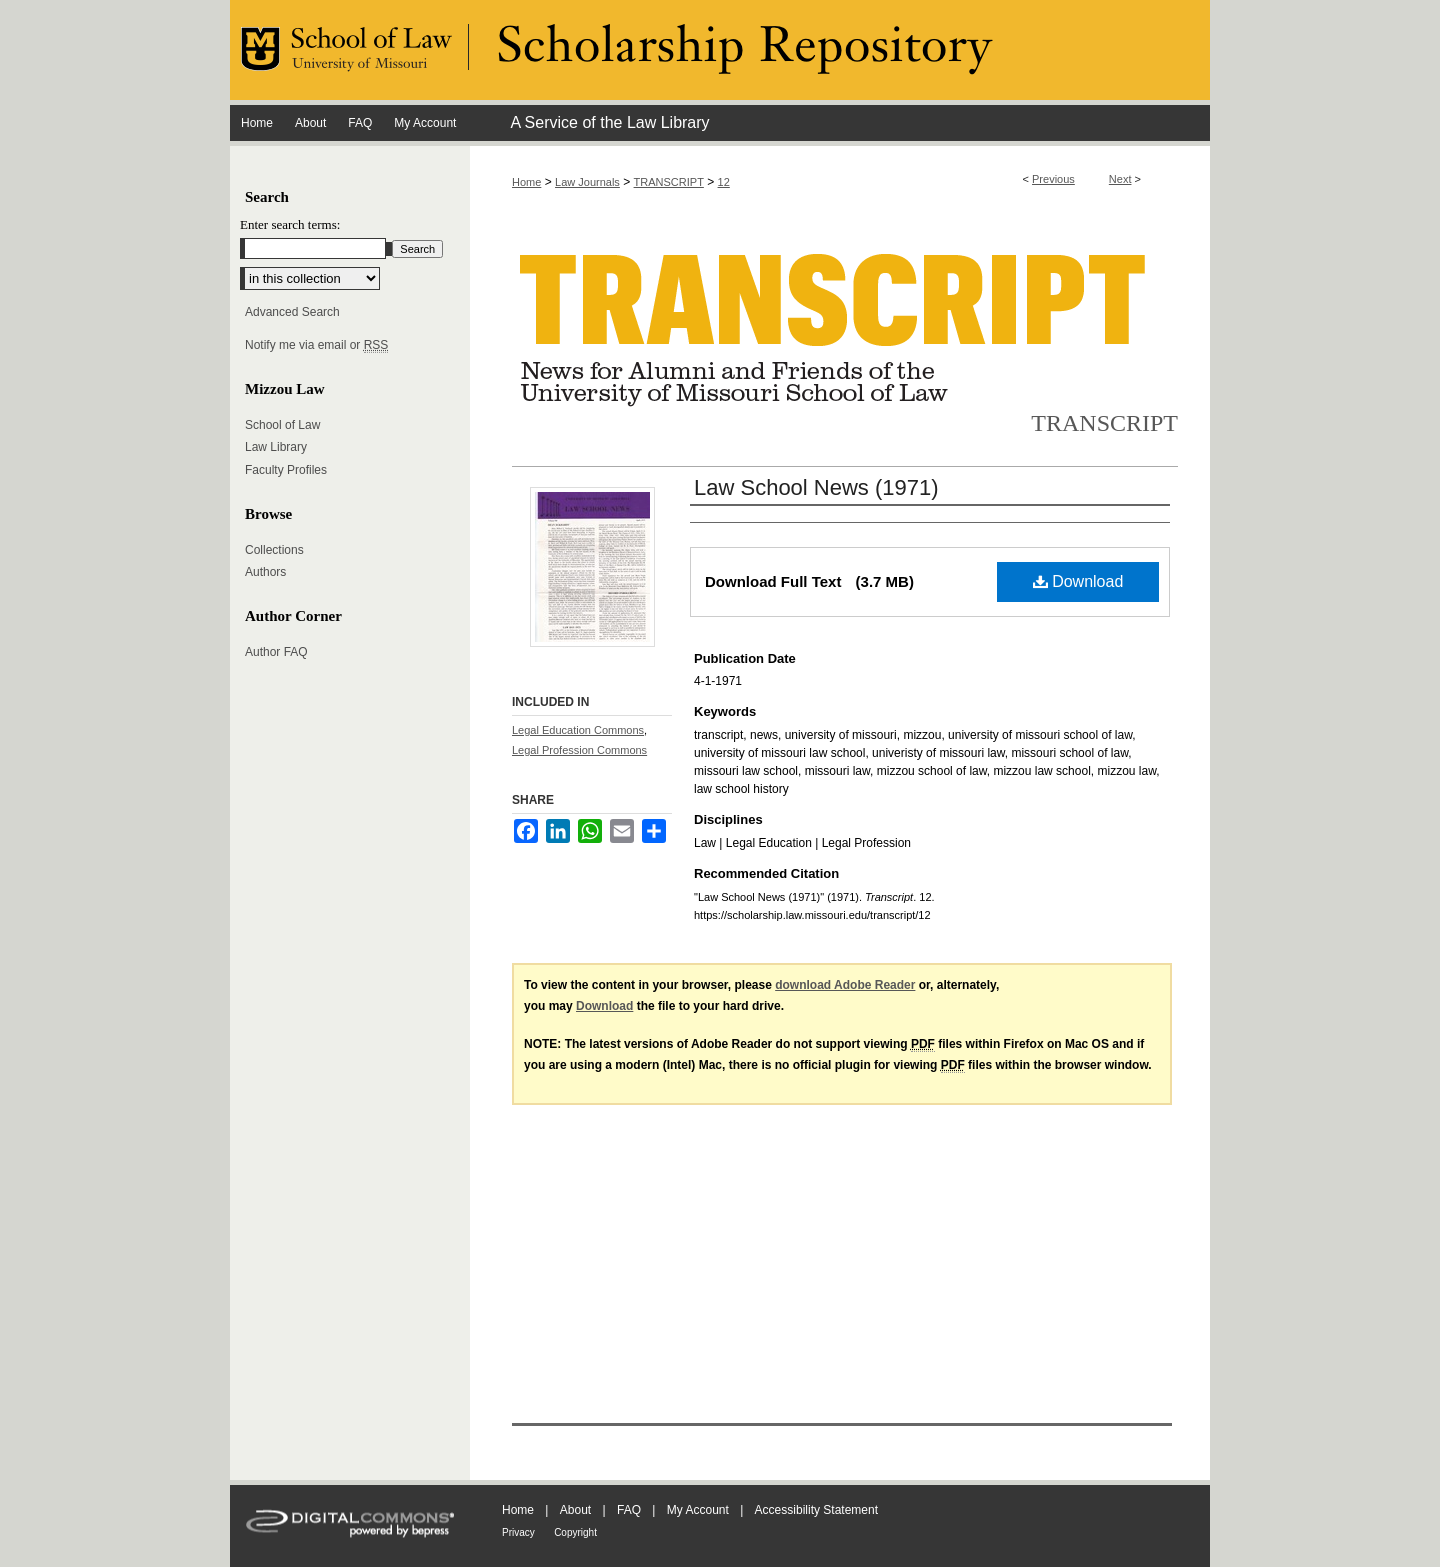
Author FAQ (276, 652)
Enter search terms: (290, 224)
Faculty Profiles (286, 470)
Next (1120, 179)
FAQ (629, 1510)
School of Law (282, 425)
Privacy (518, 1532)
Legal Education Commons (578, 730)
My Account (698, 1510)
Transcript (1104, 423)
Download (1078, 581)
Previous (1053, 179)
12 (724, 182)
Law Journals (587, 182)
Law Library (276, 447)
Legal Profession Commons (579, 750)
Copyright (575, 1532)
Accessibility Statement (816, 1510)
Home (526, 182)
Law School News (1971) (816, 487)
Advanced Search (292, 312)
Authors (265, 572)
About (575, 1510)
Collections (274, 550)
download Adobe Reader (845, 985)
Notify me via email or (316, 345)
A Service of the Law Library (609, 122)
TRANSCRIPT (669, 182)
